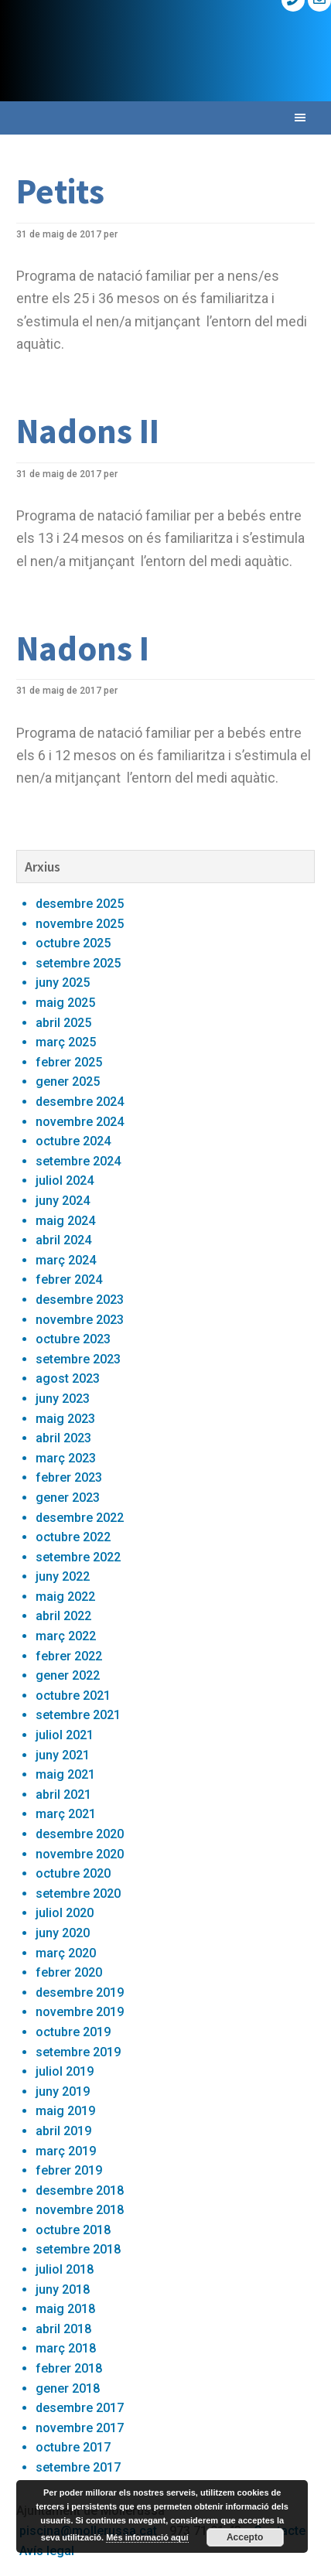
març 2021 (66, 1814)
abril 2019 (63, 2131)
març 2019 (66, 2151)
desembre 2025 (80, 903)
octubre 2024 (73, 1141)
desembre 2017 (80, 2407)
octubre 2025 (73, 943)
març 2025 (66, 1042)
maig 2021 (65, 1774)
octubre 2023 (73, 1339)
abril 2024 (63, 1240)
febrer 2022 (69, 1656)
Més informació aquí (147, 2537)
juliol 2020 (65, 1913)
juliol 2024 (65, 1180)
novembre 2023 (80, 1319)
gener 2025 (68, 1081)
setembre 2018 (78, 2249)
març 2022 (66, 1636)
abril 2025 (63, 1022)
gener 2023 (68, 1497)
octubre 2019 (73, 2032)
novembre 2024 (80, 1121)
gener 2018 (68, 2388)
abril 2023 (63, 1438)
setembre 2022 (78, 1557)
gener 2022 (68, 1675)
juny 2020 (63, 1933)
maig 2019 (65, 2110)
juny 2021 (63, 1755)
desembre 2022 (80, 1517)
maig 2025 (65, 1002)
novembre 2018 (80, 2209)
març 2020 (66, 1953)
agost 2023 (68, 1378)
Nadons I (82, 648)
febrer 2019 (69, 2170)
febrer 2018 (69, 2368)
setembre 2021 (78, 1715)
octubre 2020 (73, 1873)
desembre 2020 (80, 1834)
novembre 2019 (80, 2012)
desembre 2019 (80, 1992)
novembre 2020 (80, 1854)
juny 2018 (63, 2289)
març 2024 (66, 1260)
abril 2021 (63, 1794)
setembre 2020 (78, 1893)
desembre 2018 (80, 2190)
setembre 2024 (78, 1161)
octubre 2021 (73, 1695)
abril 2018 (63, 2329)
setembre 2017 (78, 2467)
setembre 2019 (78, 2052)
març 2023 (66, 1458)
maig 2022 (65, 1596)
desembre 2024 (80, 1101)
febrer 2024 (69, 1279)
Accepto (245, 2537)
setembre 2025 (78, 963)
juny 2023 (63, 1398)
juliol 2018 (65, 2269)
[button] (165, 118)
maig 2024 (65, 1220)
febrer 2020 (69, 1972)
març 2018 (66, 2348)
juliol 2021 (65, 1735)
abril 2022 (63, 1616)
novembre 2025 (80, 923)
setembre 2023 (78, 1359)
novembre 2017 (80, 2428)
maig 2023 (65, 1418)
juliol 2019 (65, 2071)
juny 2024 (63, 1200)
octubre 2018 (73, 2230)
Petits (60, 191)
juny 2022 (63, 1576)
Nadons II (87, 430)
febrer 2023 (69, 1477)
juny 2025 (63, 982)
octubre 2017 (73, 2447)
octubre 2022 (73, 1537)
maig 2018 (65, 2308)
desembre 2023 (80, 1299)
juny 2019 (63, 2091)
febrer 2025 (69, 1062)
